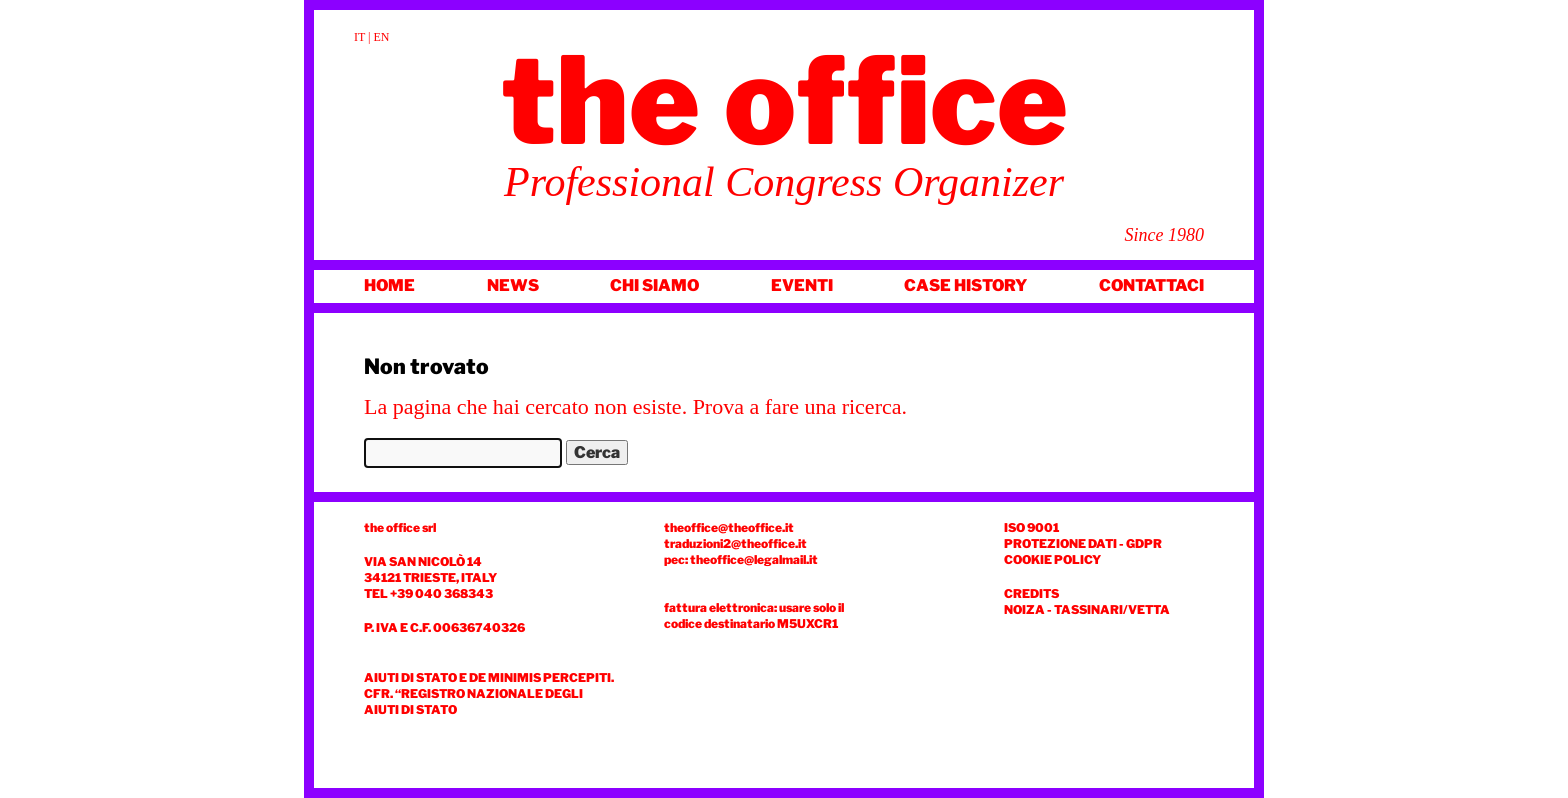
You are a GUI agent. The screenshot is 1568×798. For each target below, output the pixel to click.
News (513, 285)
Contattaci (1151, 285)
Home (389, 285)
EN (382, 37)
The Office (784, 101)
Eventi (802, 285)
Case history (965, 285)
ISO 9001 (1031, 527)
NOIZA (1024, 609)
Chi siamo (654, 285)
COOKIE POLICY (1052, 559)
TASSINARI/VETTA (1112, 609)
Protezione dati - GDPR (1083, 543)
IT (359, 37)
